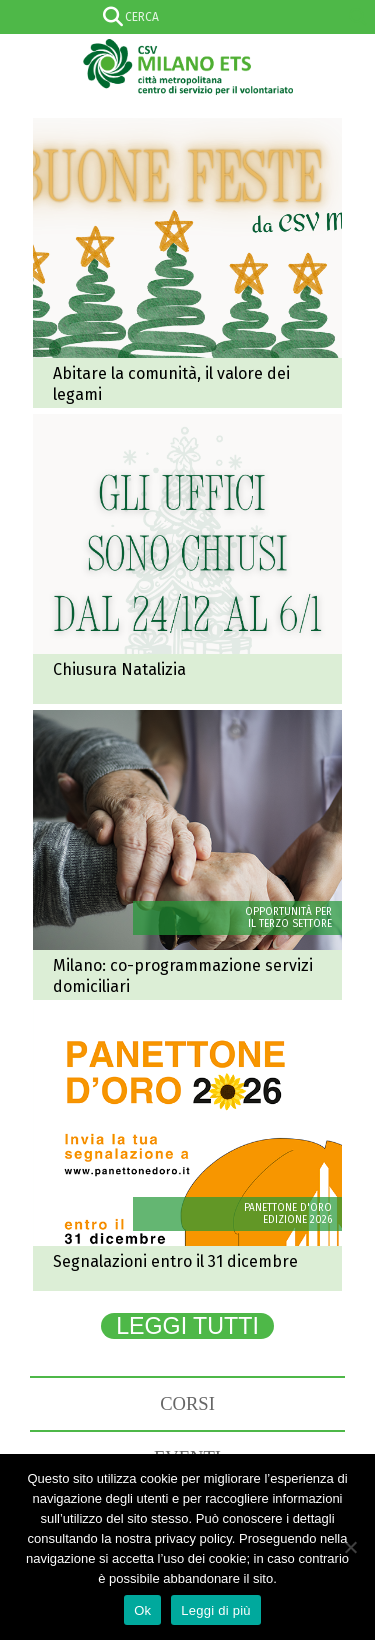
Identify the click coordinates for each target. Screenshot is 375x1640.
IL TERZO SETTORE (290, 924)
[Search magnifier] (358, 17)
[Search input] (184, 17)
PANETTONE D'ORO (288, 1208)
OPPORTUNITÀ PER (288, 912)
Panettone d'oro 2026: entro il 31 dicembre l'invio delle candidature (187, 1151)
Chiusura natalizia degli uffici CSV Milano (187, 559)
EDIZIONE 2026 (297, 1220)
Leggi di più (216, 1610)
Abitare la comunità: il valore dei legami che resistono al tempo (187, 263)
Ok (142, 1610)
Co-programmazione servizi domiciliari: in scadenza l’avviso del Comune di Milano (187, 855)
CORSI (187, 1403)
